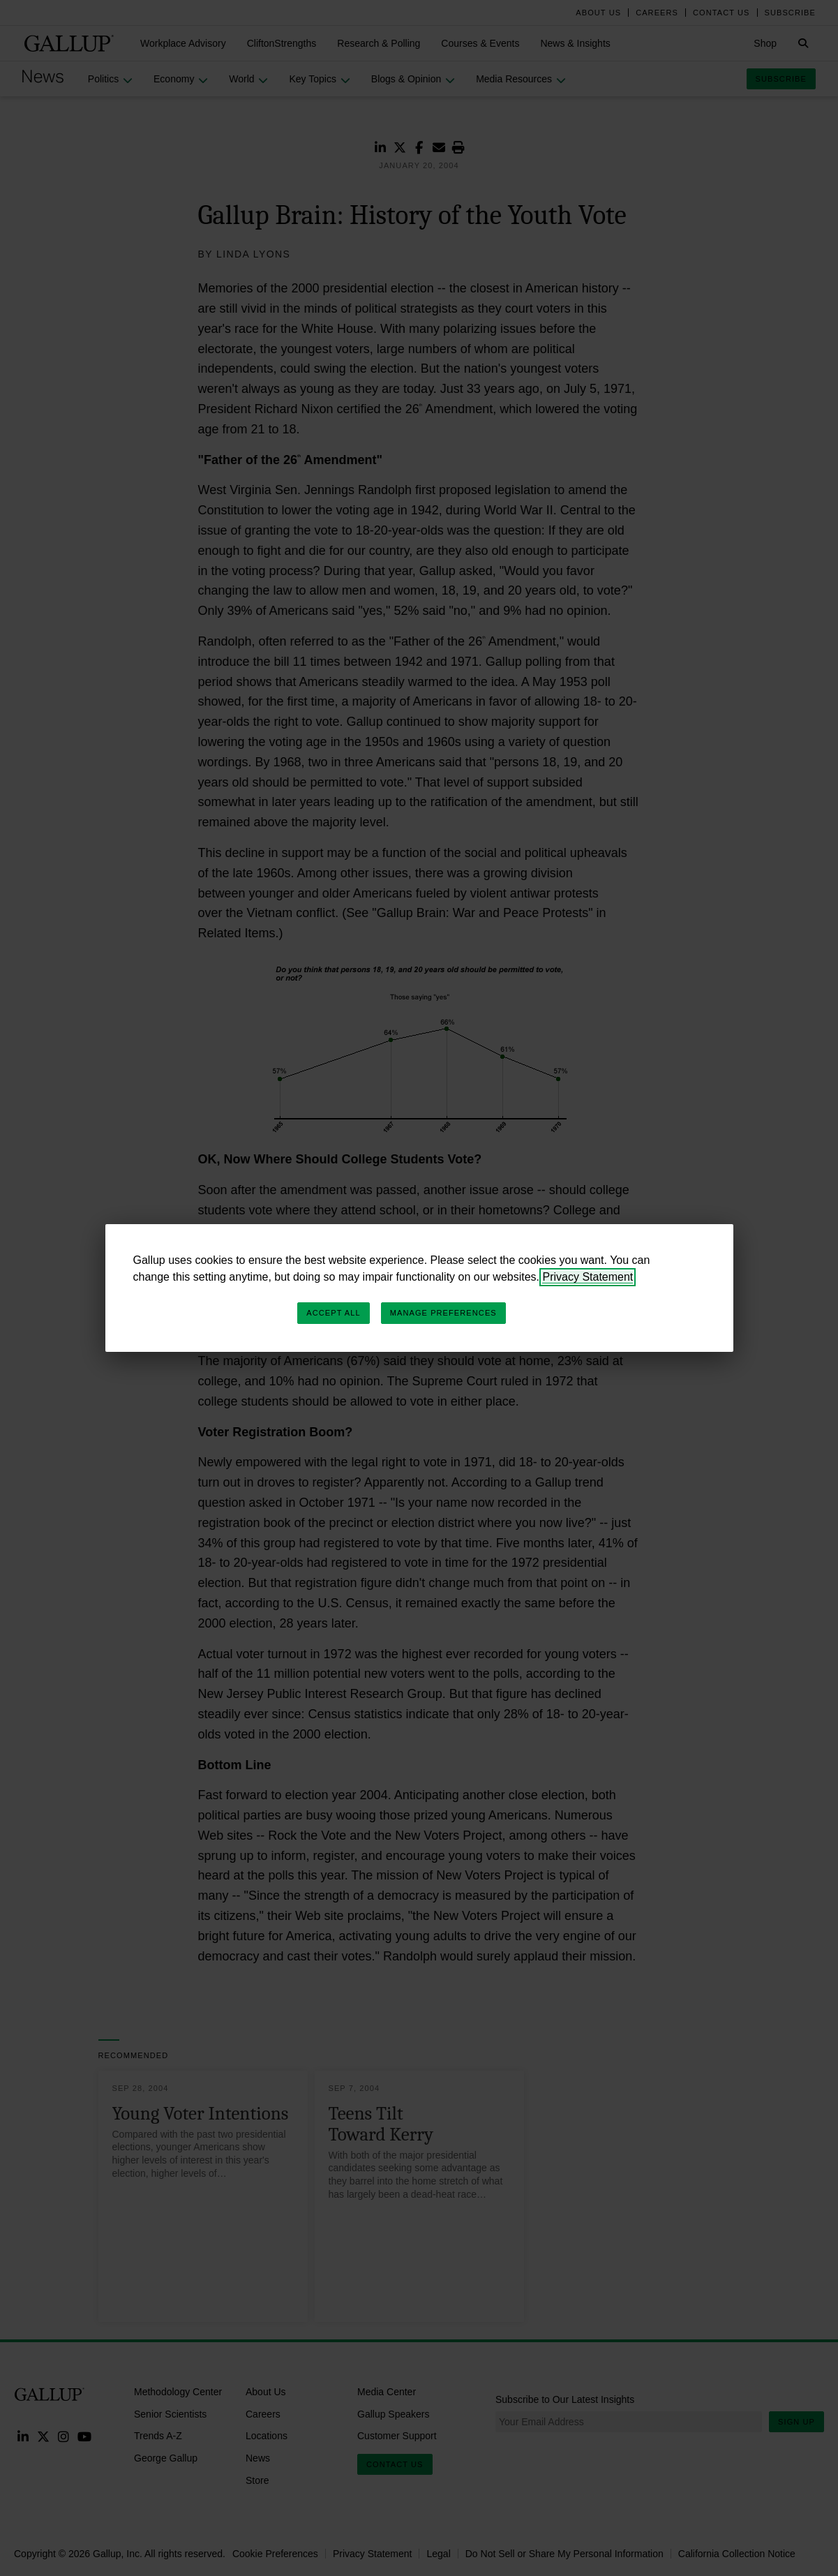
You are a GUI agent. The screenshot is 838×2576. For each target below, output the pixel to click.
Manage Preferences (443, 1313)
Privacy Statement (587, 1277)
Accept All (333, 1313)
